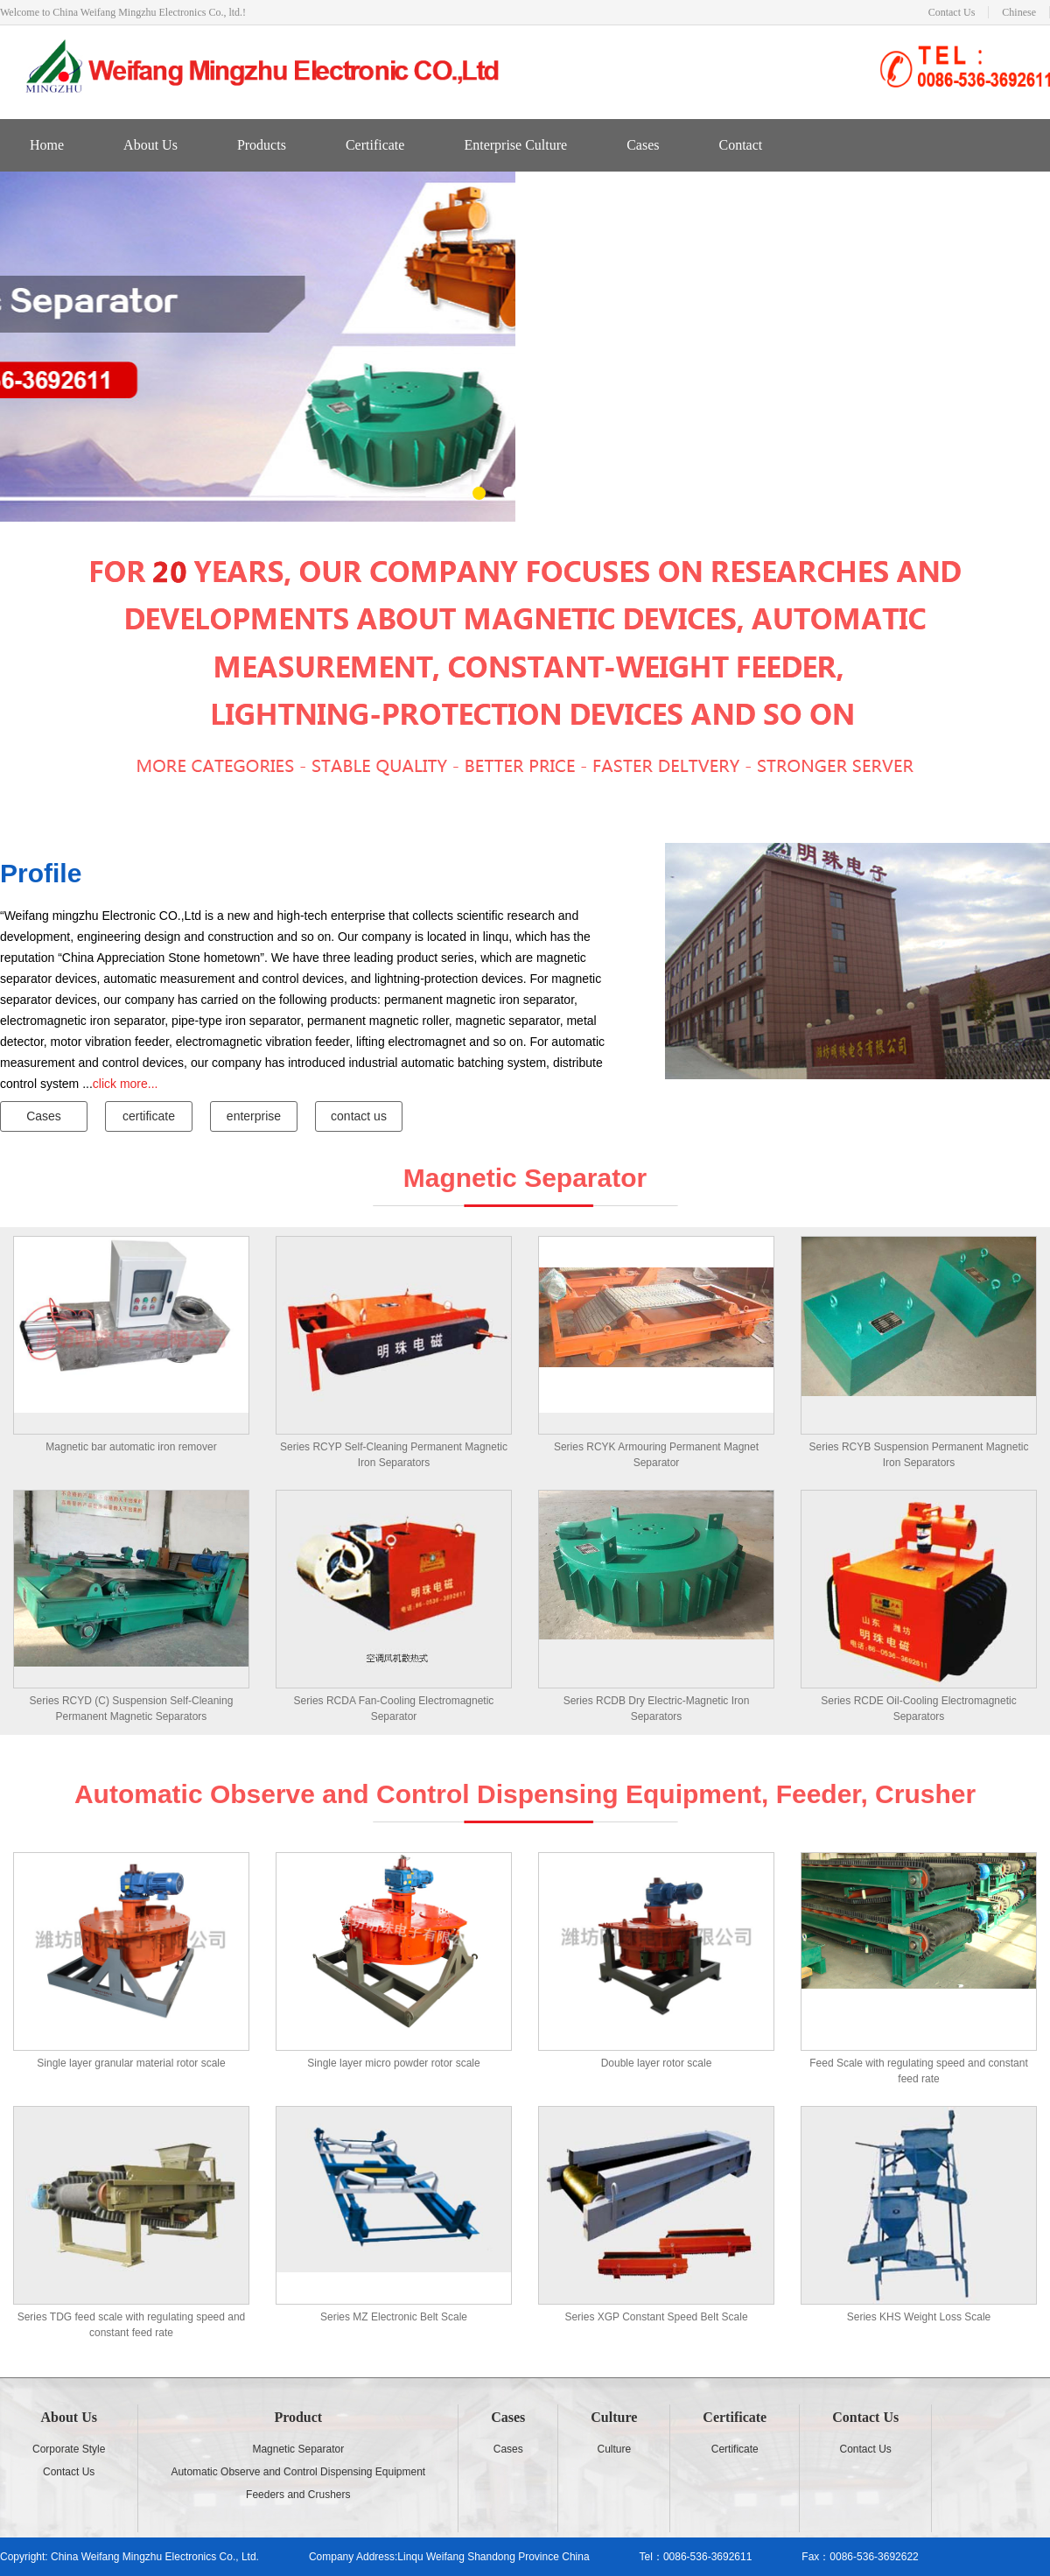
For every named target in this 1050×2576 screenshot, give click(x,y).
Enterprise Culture (515, 144)
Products (261, 144)
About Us (150, 144)
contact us (359, 1116)
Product (298, 2417)
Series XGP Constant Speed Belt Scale (655, 2317)
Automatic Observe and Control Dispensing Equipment (298, 2472)
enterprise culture (254, 1120)
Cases (642, 144)
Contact (740, 144)
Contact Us (952, 12)
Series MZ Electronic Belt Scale (393, 2317)
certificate (148, 1116)
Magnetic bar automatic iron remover (131, 1447)
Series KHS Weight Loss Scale (919, 2317)
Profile (40, 873)
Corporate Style (68, 2449)
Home (47, 144)
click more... (125, 1084)
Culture (614, 2417)
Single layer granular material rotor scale (131, 2063)
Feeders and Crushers (298, 2494)
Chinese (1019, 12)
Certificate (375, 144)
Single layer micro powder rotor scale (393, 2063)
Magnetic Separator (298, 2449)
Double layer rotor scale (656, 2063)
